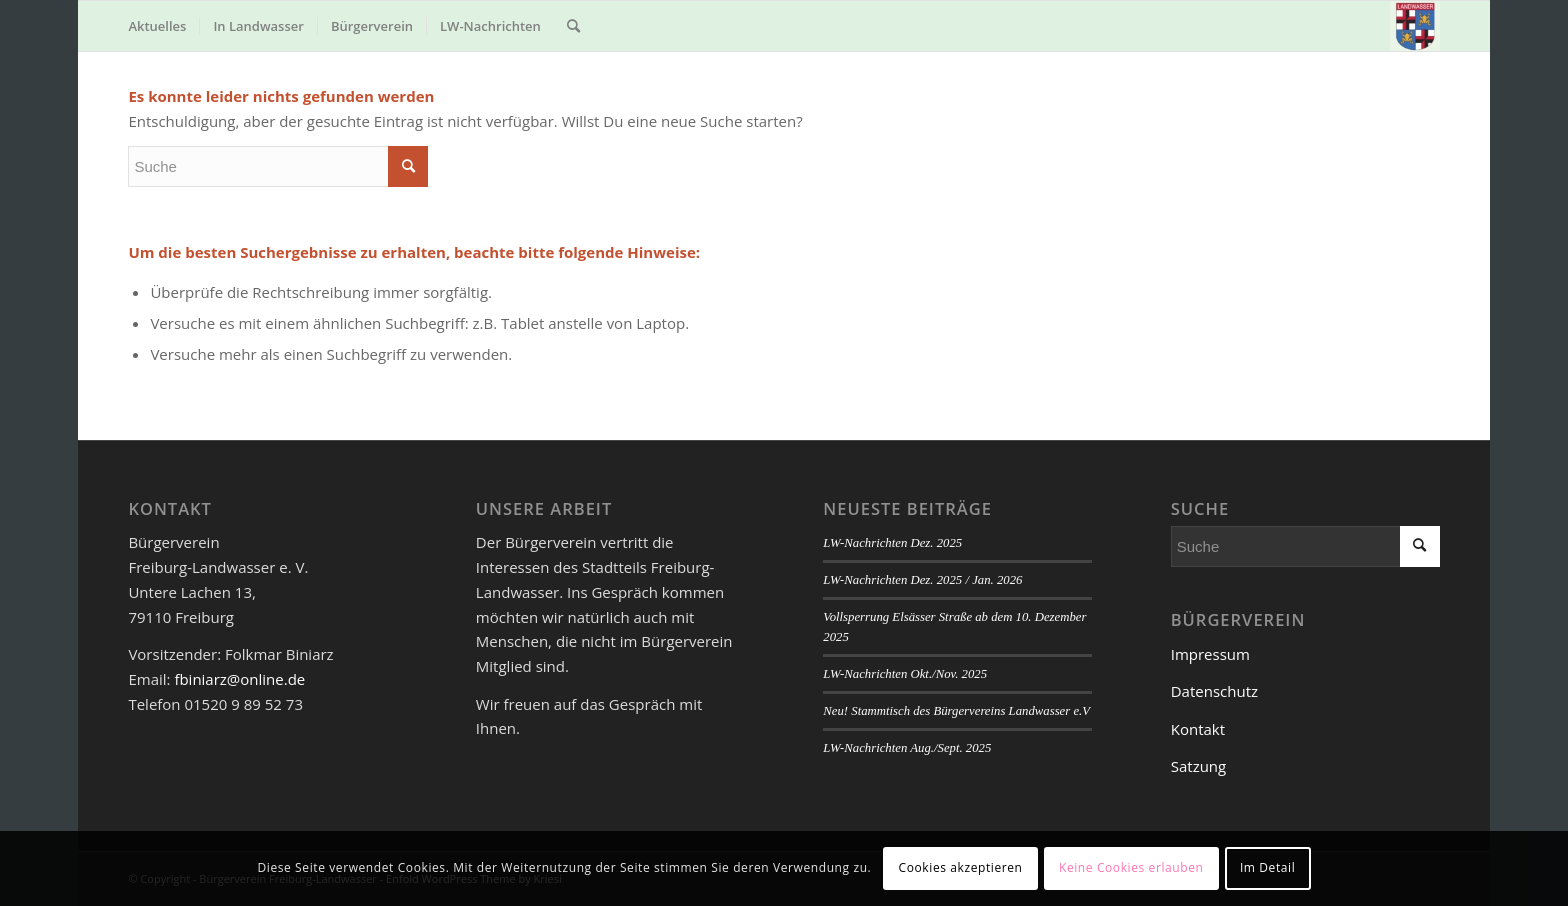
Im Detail (1267, 867)
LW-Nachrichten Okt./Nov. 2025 (905, 674)
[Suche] (573, 26)
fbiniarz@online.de (239, 679)
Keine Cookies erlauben (1131, 867)
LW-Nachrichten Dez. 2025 (892, 543)
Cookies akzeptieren (961, 867)
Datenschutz (1214, 691)
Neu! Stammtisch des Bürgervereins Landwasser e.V (956, 711)
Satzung (1198, 766)
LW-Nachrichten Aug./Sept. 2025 (907, 748)
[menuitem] (157, 26)
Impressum (1210, 654)
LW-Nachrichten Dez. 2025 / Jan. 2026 (922, 580)
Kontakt (1198, 729)
